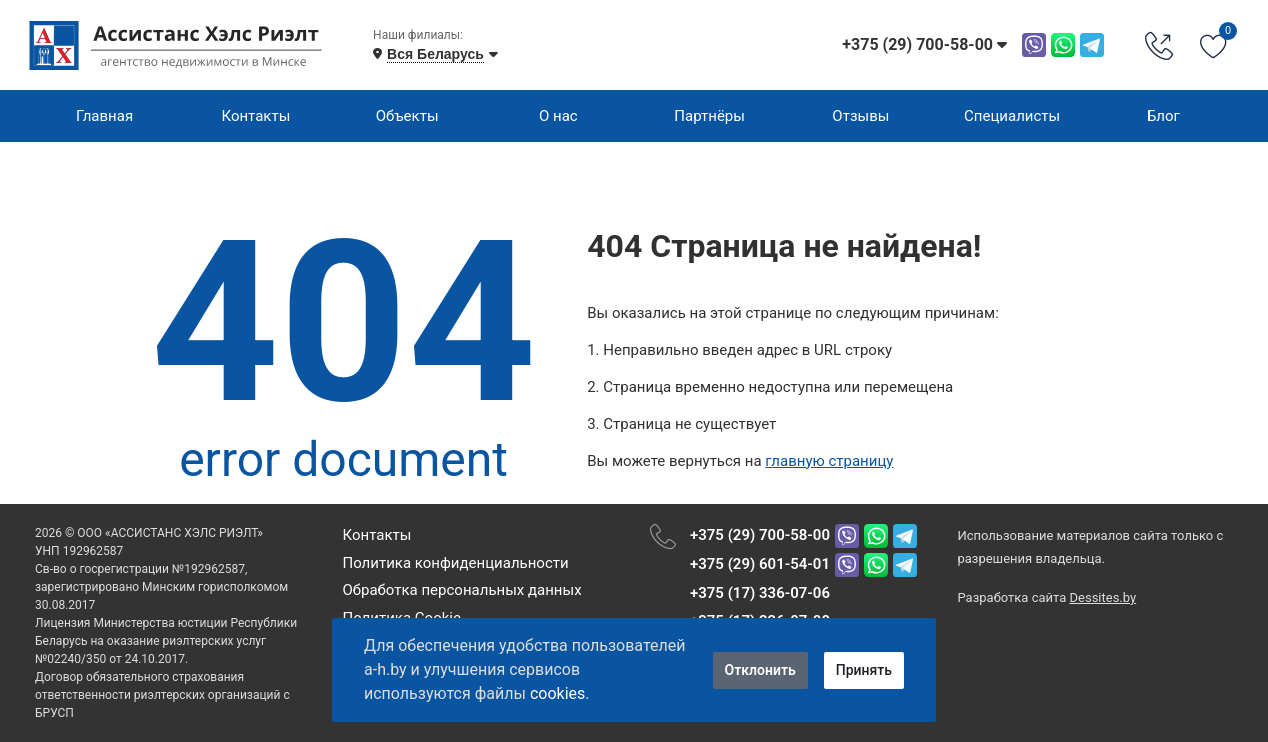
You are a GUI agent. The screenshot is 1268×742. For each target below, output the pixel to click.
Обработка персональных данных (461, 590)
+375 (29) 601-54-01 (760, 564)
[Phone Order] (1159, 45)
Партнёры (709, 116)
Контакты (255, 116)
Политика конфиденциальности (455, 563)
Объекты (407, 116)
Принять (864, 670)
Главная (104, 116)
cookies (557, 693)
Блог (1163, 116)
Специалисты (1012, 116)
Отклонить (760, 670)
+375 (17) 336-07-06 (760, 593)
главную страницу (829, 461)
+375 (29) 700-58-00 (760, 535)
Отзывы (860, 116)
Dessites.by (1103, 597)
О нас (558, 116)
